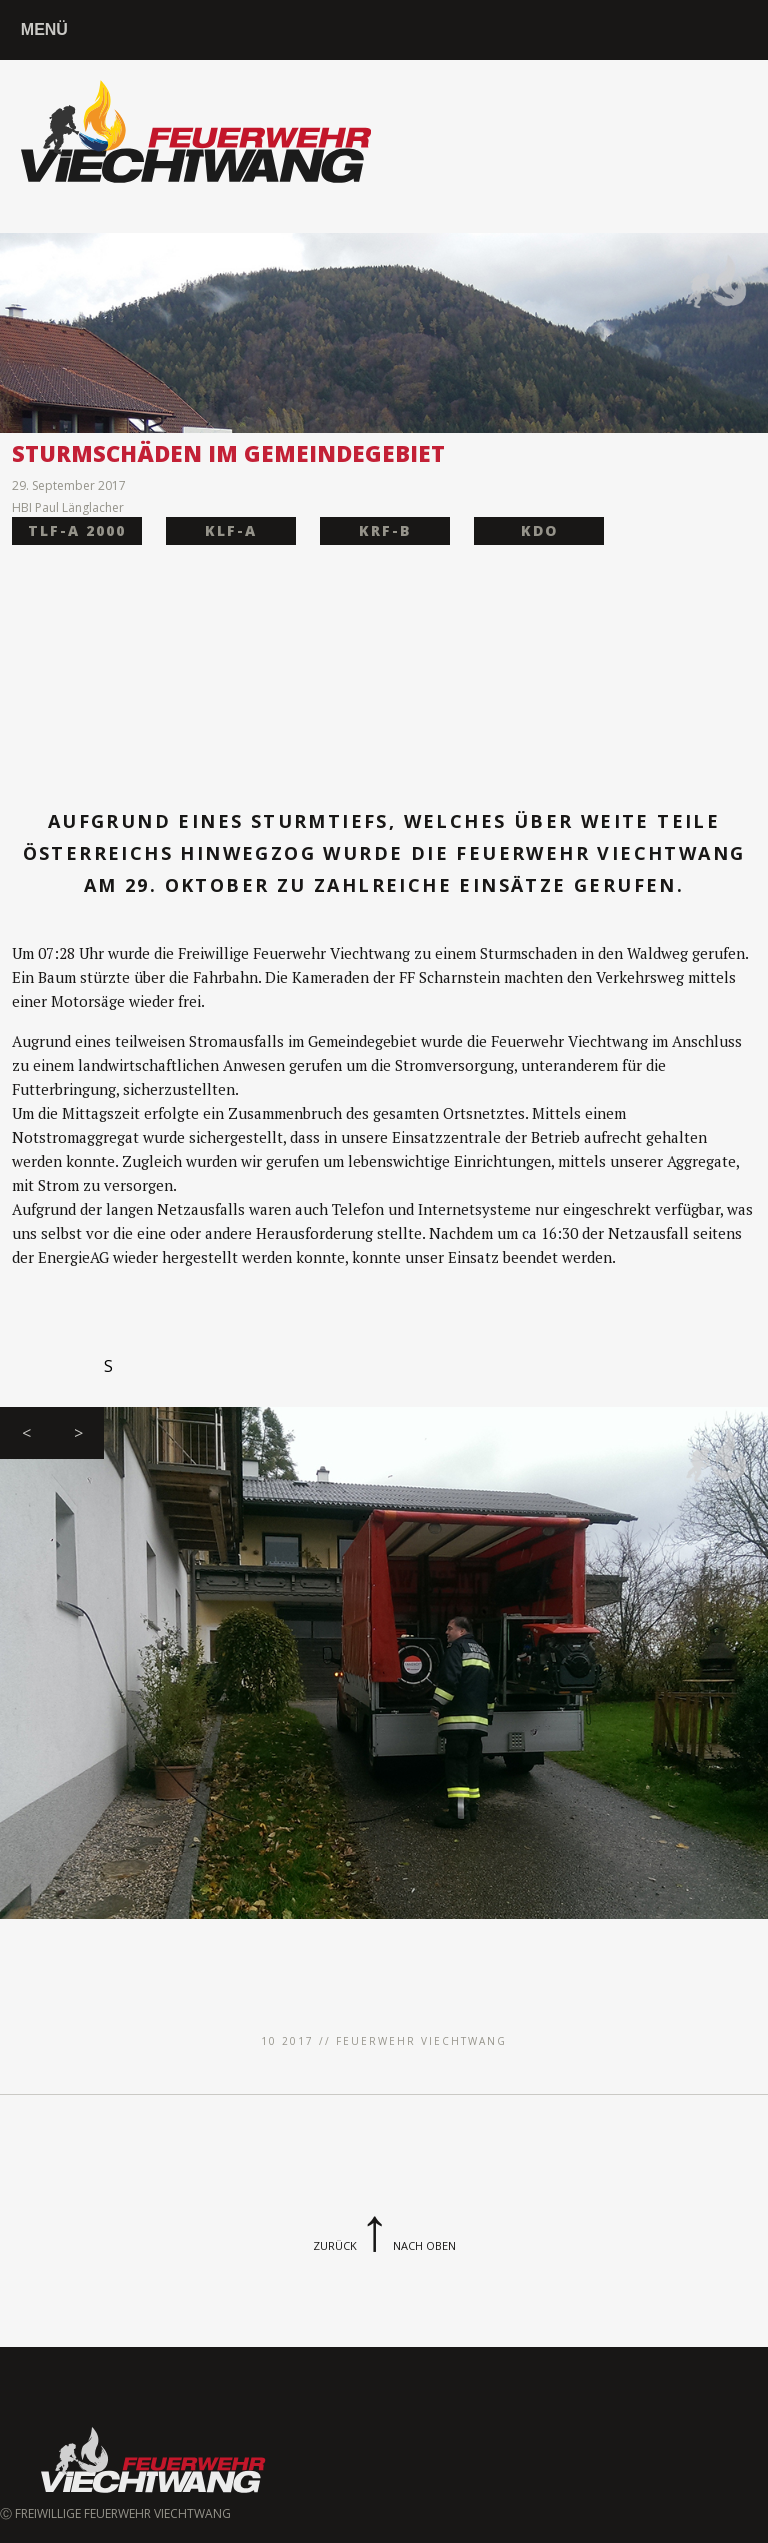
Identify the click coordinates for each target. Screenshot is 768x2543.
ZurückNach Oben (384, 2245)
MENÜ (44, 29)
